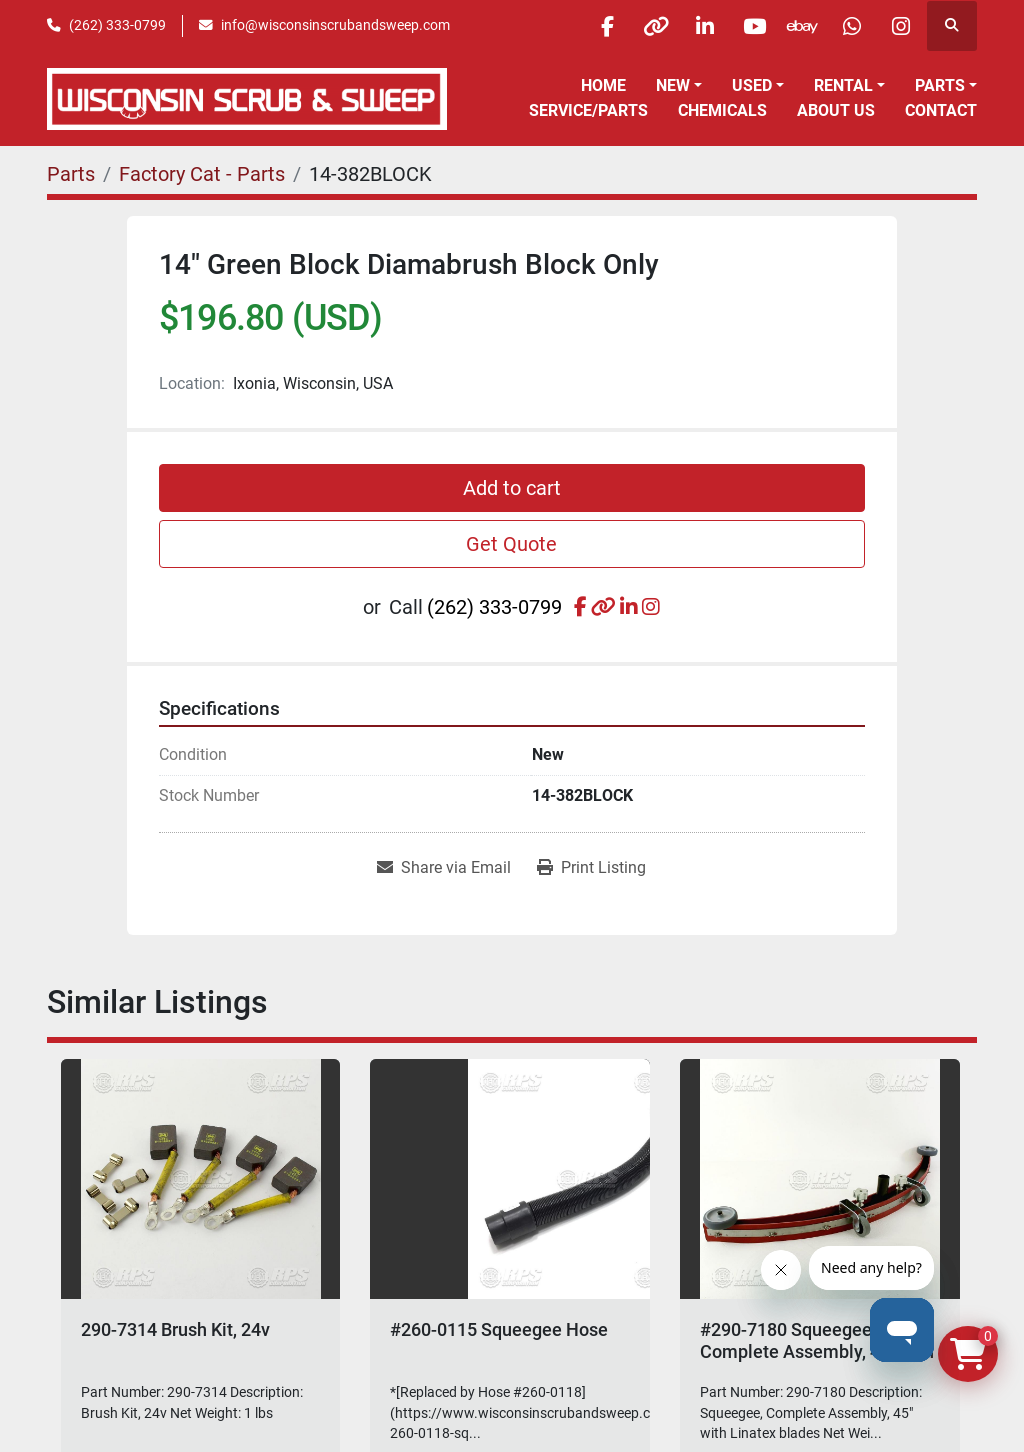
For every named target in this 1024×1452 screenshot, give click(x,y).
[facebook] (594, 26)
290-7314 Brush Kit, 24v (175, 1329)
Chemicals (722, 110)
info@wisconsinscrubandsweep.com (335, 25)
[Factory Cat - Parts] (202, 174)
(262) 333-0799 (117, 25)
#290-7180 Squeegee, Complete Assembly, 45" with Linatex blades (817, 1351)
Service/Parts (588, 110)
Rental (843, 85)
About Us (836, 110)
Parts (940, 85)
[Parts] (71, 174)
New (673, 85)
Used (752, 85)
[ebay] (798, 26)
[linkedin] (696, 26)
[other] (645, 26)
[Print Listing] (591, 868)
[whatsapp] (849, 26)
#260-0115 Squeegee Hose (499, 1329)
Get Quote (511, 544)
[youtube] (747, 26)
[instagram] (900, 26)
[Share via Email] (444, 868)
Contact (941, 110)
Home (603, 85)
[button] (679, 86)
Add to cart (512, 488)
